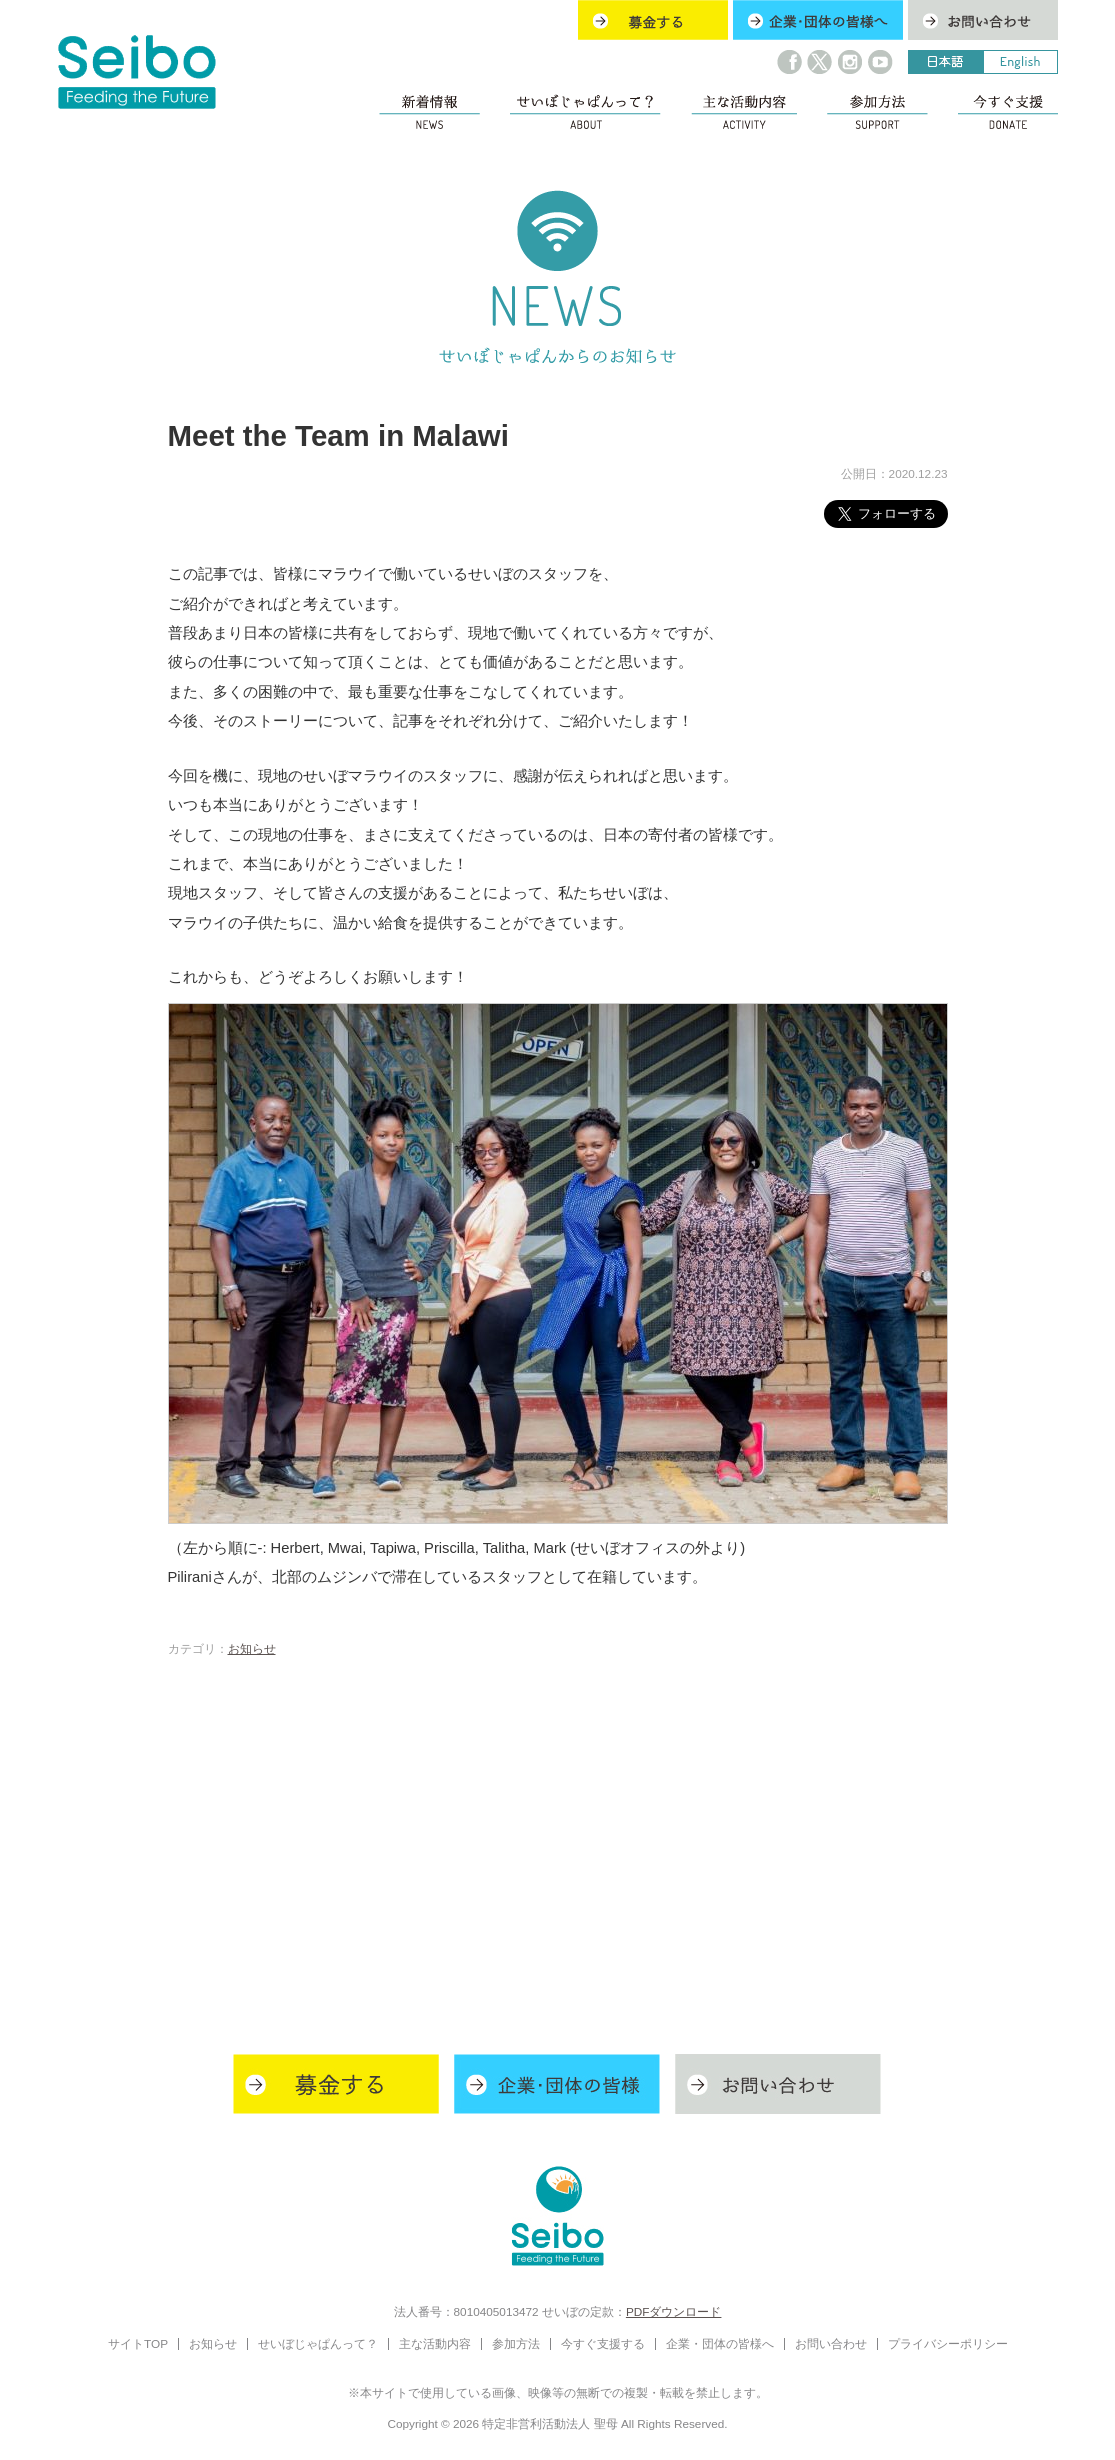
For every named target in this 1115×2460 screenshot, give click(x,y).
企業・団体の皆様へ (720, 2343)
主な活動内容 (435, 2343)
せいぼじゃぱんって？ (318, 2343)
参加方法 (516, 2343)
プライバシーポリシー (948, 2343)
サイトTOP (138, 2343)
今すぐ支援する (603, 2343)
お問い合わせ (831, 2343)
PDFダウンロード (674, 2311)
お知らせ (252, 1648)
